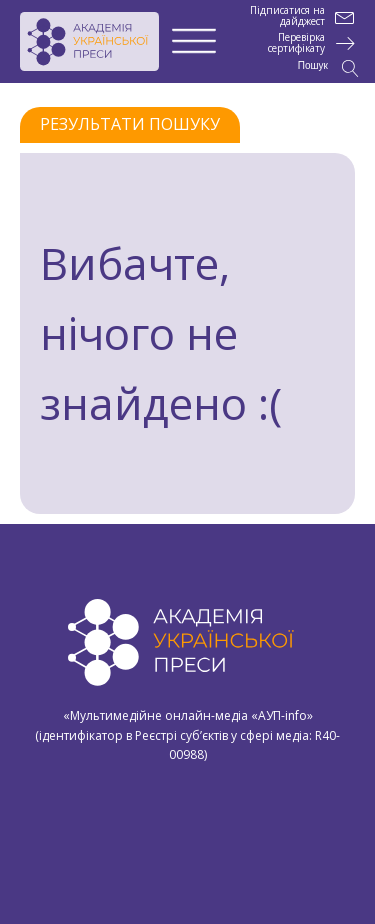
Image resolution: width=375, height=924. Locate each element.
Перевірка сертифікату (296, 43)
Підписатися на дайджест (287, 16)
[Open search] (328, 68)
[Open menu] (194, 42)
